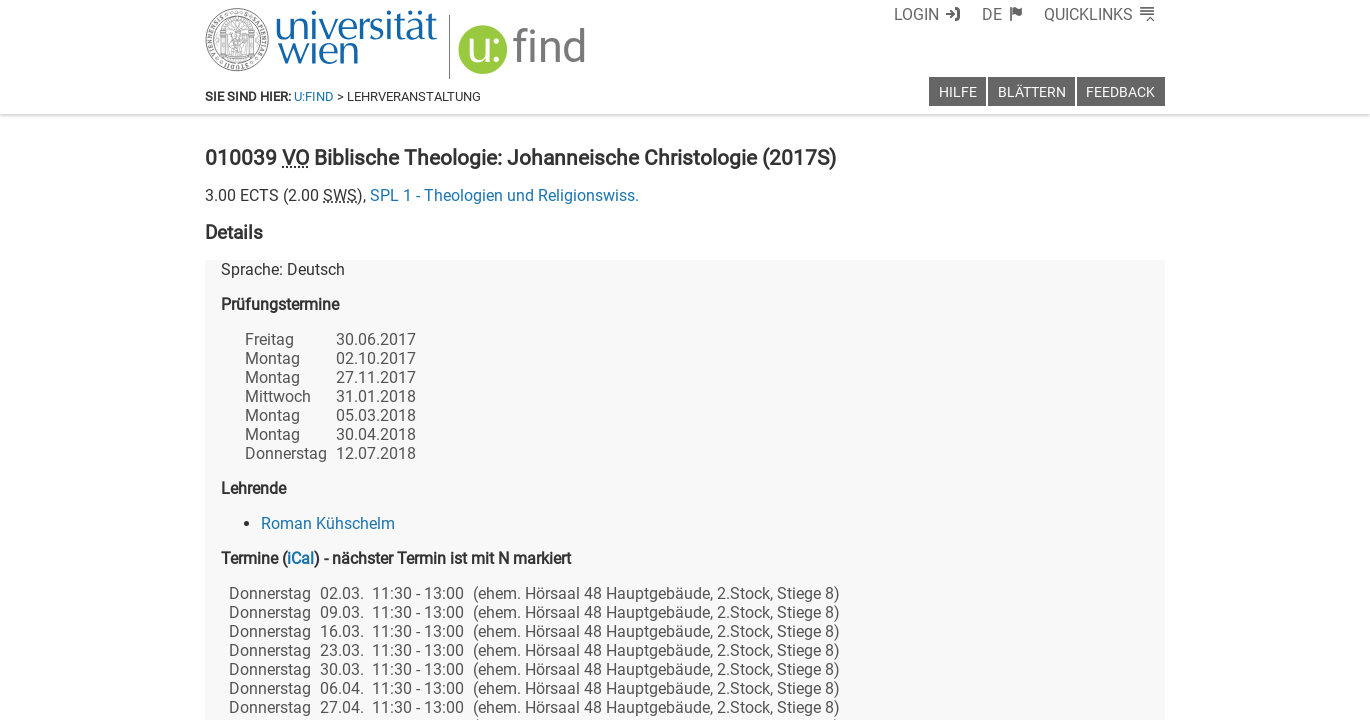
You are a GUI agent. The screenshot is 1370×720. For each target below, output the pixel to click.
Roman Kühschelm (328, 523)
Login (916, 14)
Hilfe (958, 92)
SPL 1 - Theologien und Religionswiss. (504, 195)
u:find (314, 96)
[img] (524, 56)
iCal (300, 558)
